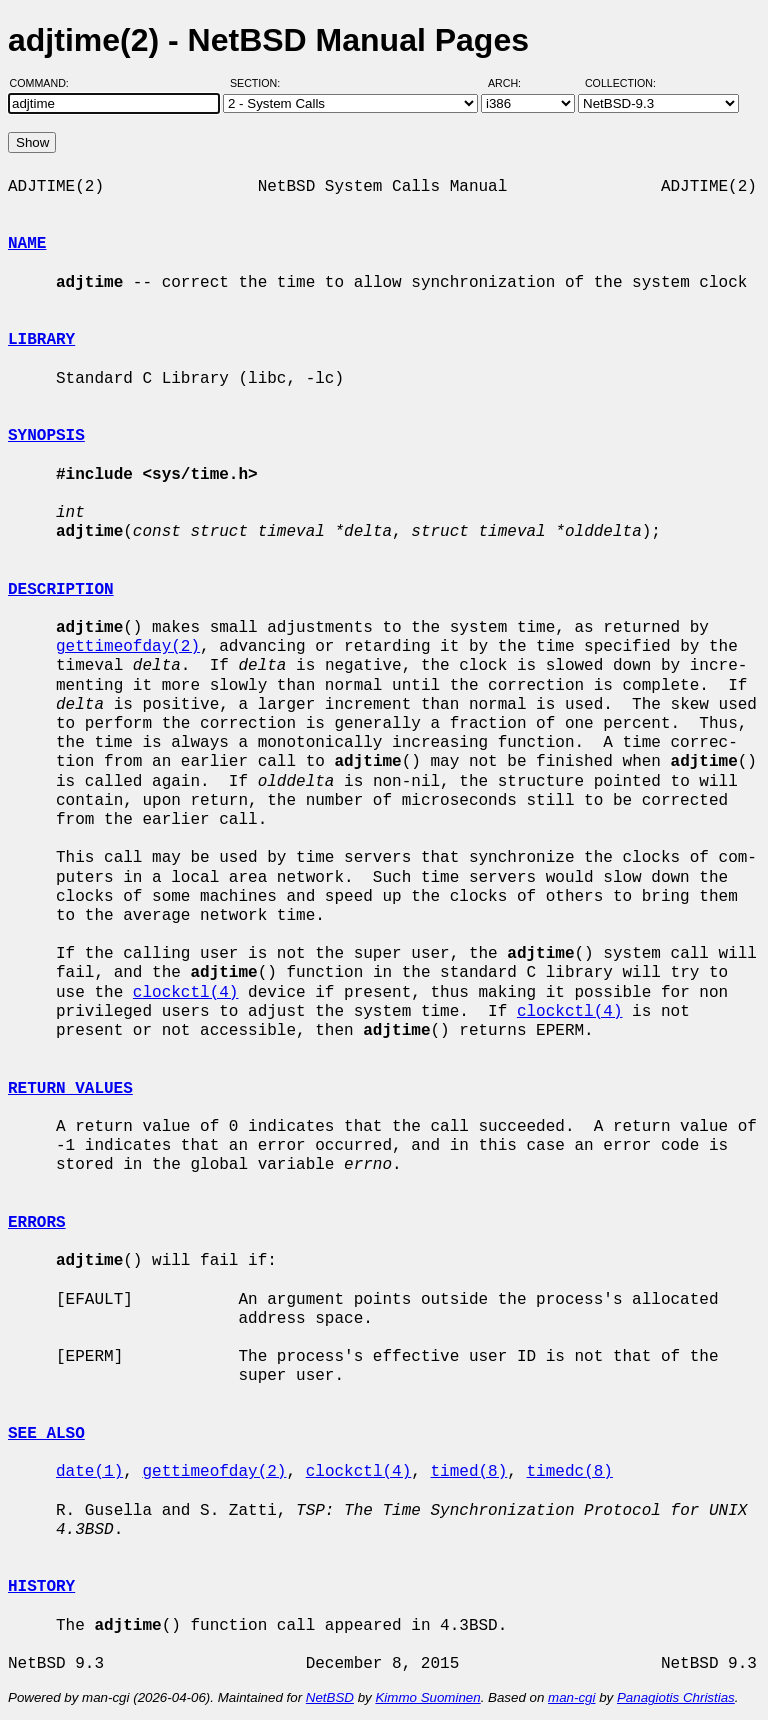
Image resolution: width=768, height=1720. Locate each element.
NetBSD (330, 1697)
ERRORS (37, 1223)
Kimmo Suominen (427, 1697)
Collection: (620, 83)
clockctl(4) (186, 993)
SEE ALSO (46, 1434)
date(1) (89, 1472)
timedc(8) (569, 1472)
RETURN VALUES (70, 1089)
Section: (259, 83)
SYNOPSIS (46, 436)
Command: (45, 83)
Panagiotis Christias (676, 1697)
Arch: (513, 83)
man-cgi (571, 1697)
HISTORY (41, 1587)
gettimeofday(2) (128, 647)
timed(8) (468, 1472)
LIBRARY (41, 340)
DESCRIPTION (61, 590)
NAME (27, 244)
